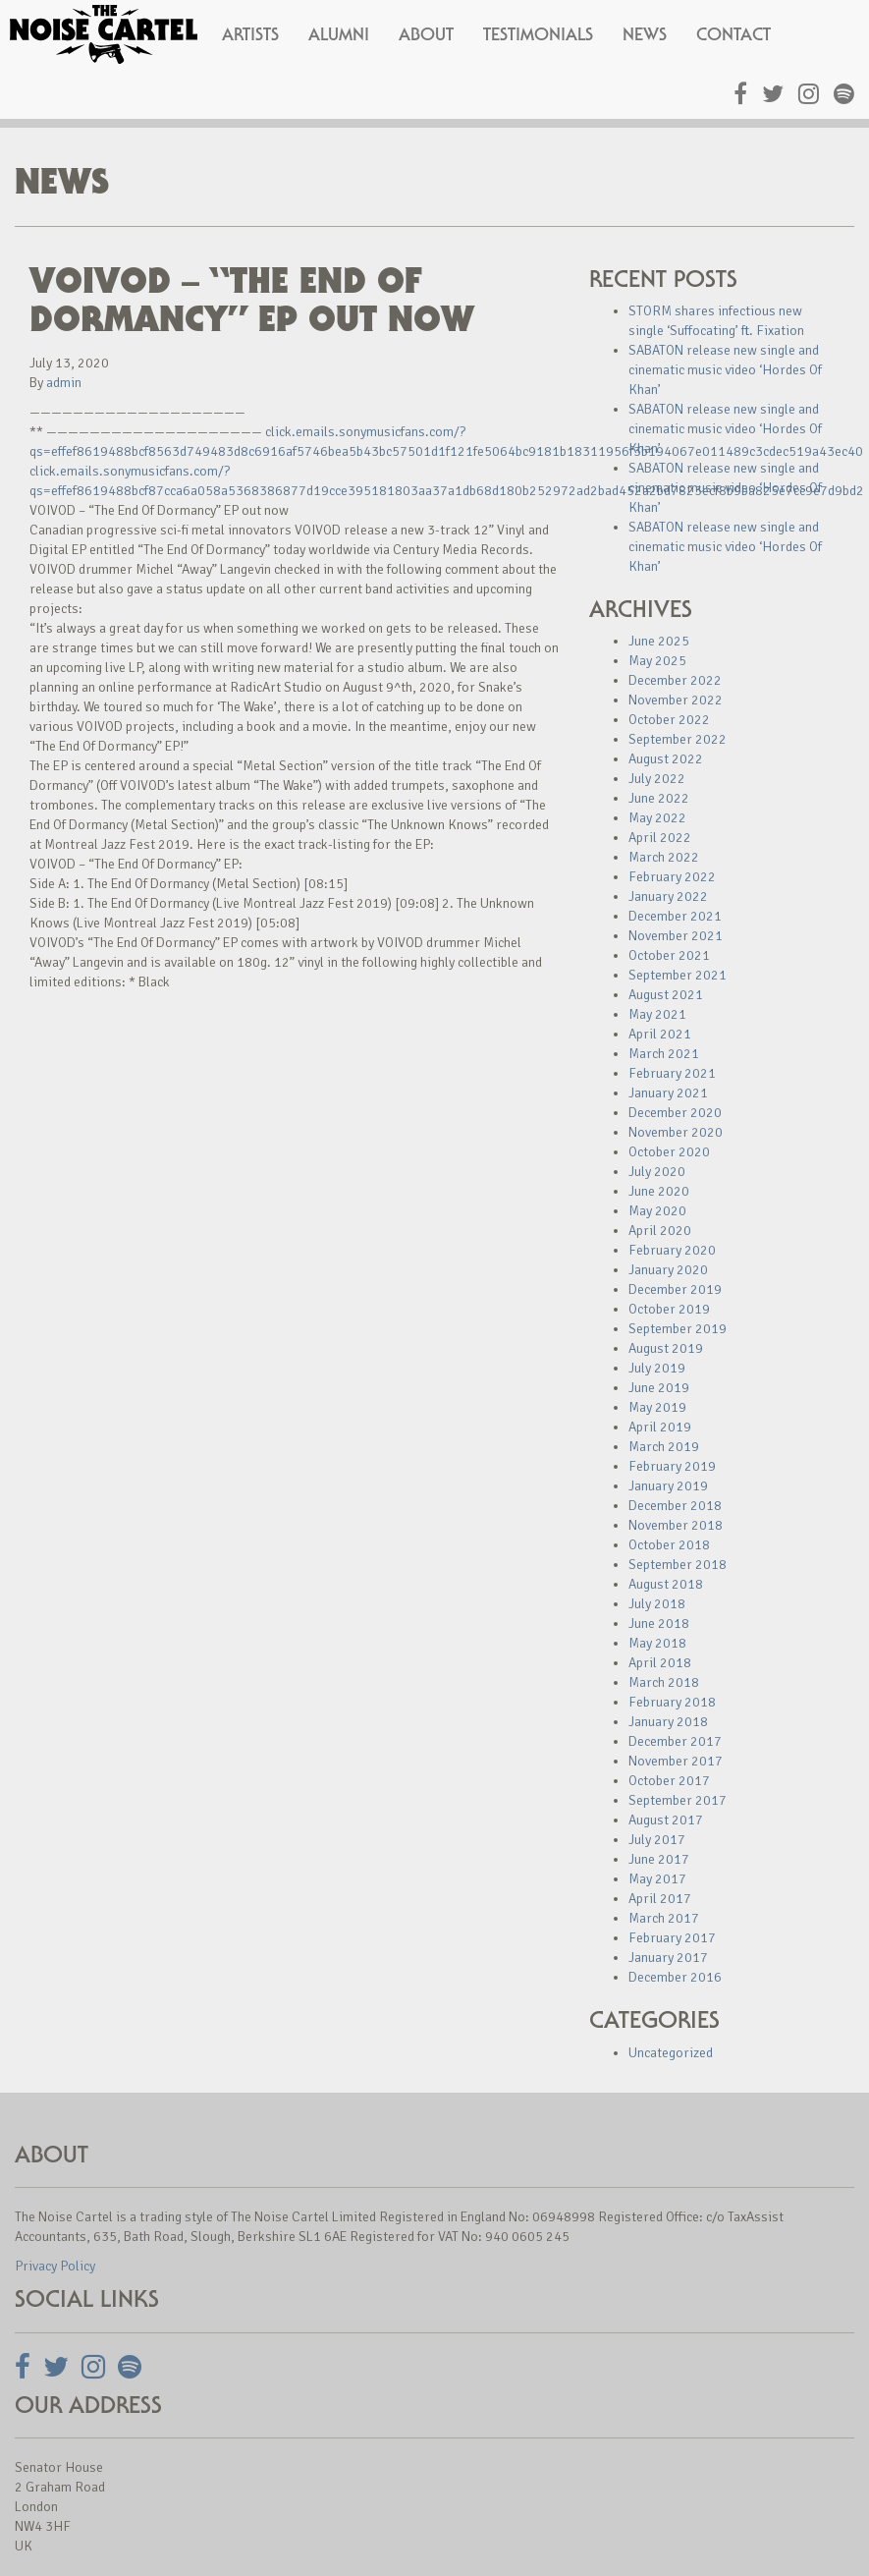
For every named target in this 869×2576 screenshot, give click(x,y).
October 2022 (669, 719)
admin (63, 382)
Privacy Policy (55, 2266)
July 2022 (656, 778)
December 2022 (675, 680)
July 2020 (656, 1171)
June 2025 (658, 641)
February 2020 (672, 1250)
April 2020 (659, 1230)
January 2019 (668, 1486)
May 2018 (657, 1643)
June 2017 (658, 1859)
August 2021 (665, 994)
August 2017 (665, 1820)
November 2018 (675, 1525)
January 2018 (668, 1721)
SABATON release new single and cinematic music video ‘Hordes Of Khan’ (725, 370)
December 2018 (675, 1505)
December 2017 (675, 1741)
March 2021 (663, 1053)
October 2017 (669, 1780)
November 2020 (675, 1132)
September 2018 (677, 1564)
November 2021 (675, 935)
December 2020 (675, 1112)
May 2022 (657, 818)
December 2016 (675, 1977)
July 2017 (656, 1839)
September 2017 (677, 1800)
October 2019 (669, 1309)
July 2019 (656, 1368)
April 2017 (659, 1898)
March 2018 (663, 1682)
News (645, 34)
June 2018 (658, 1623)
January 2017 (668, 1957)
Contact (733, 34)
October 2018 (669, 1545)
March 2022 (663, 857)
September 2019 (677, 1328)
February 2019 (672, 1466)
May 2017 (657, 1879)
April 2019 (659, 1427)
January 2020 (668, 1269)
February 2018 (672, 1702)
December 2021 (675, 916)
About (426, 34)
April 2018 (659, 1662)
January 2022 (668, 896)
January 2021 (668, 1093)
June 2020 (658, 1191)
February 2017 (672, 1938)
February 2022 (672, 876)
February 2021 (672, 1073)
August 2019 (665, 1348)
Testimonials (538, 34)
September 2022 (677, 739)
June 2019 (658, 1387)
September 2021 (677, 975)
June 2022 (658, 798)
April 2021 (659, 1034)
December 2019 (675, 1289)
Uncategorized (670, 2052)
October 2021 (669, 955)
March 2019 (663, 1446)
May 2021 (657, 1014)
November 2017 (675, 1761)
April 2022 (659, 837)
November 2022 (675, 700)
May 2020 (657, 1211)
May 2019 (657, 1407)
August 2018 (665, 1584)
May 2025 (657, 660)
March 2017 (663, 1918)
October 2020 (669, 1152)
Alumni (338, 34)
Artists (250, 34)
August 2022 (665, 759)
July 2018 (656, 1604)
